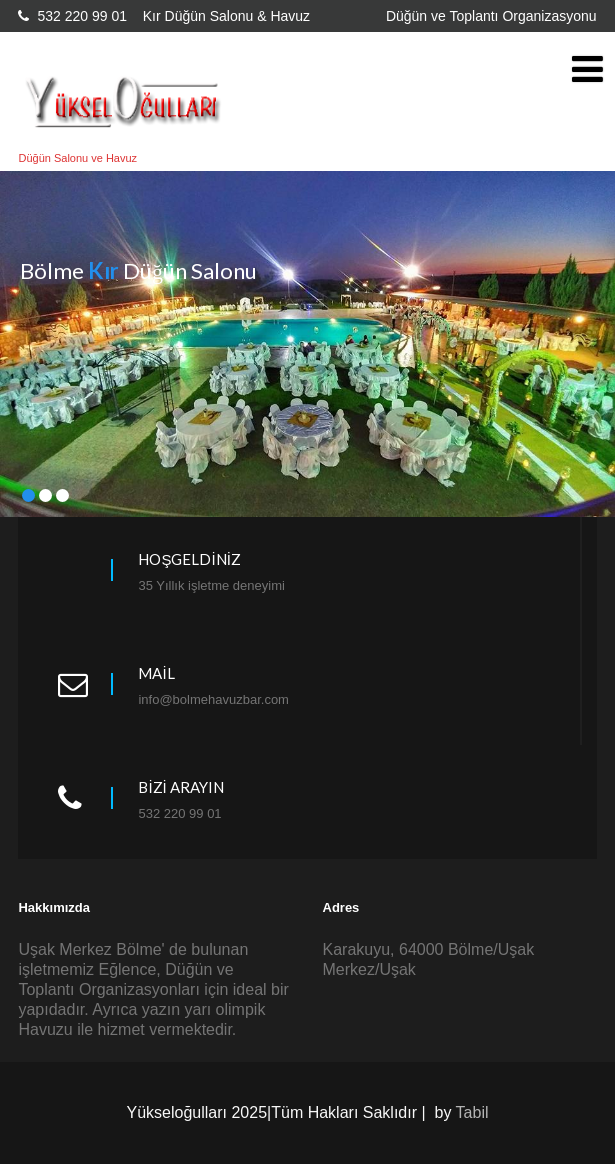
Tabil (472, 1112)
